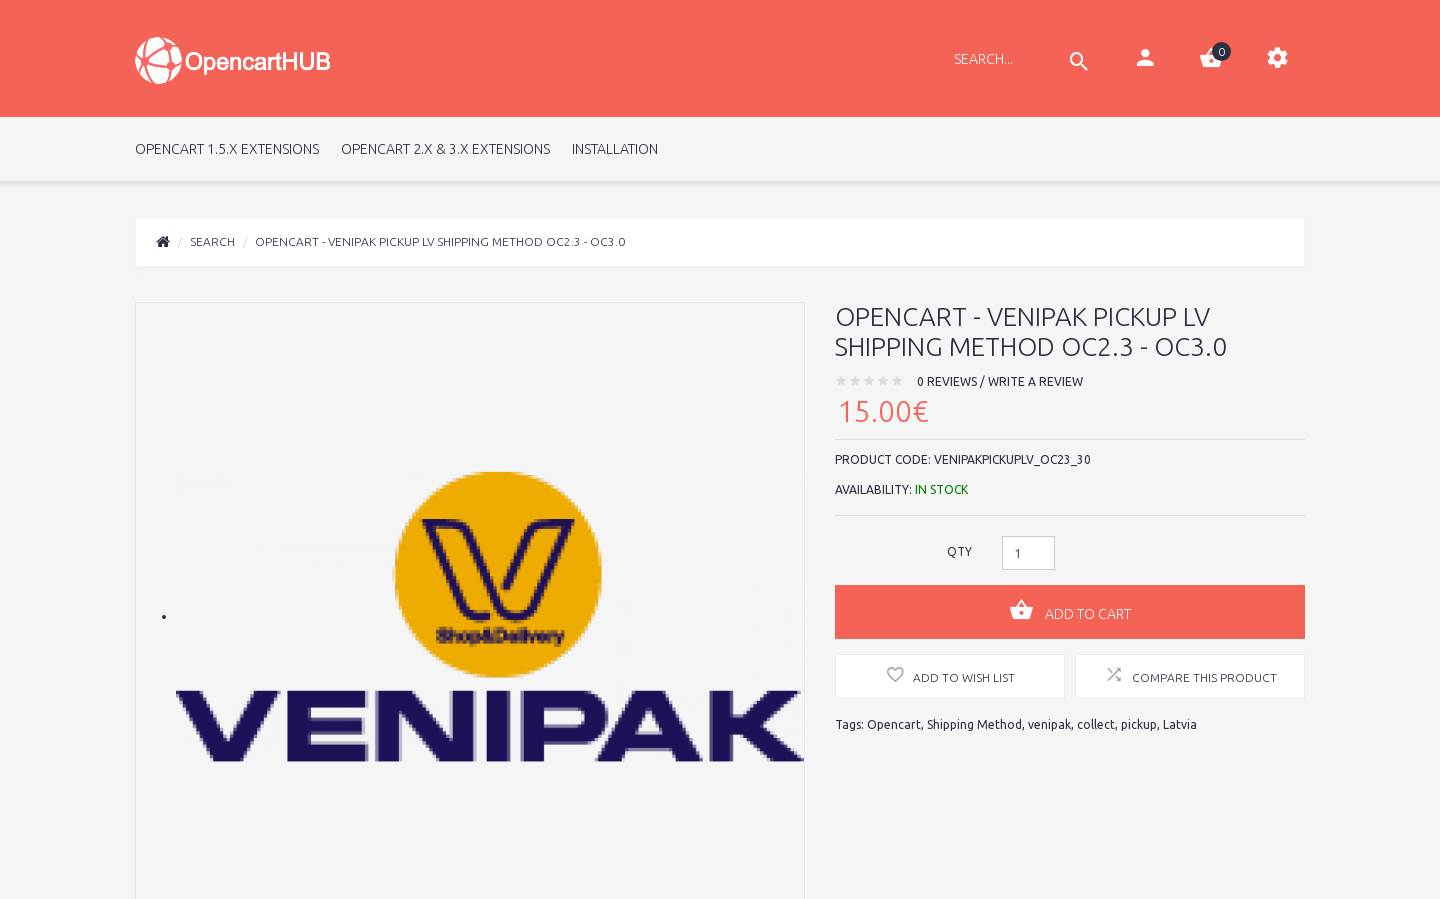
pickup (1139, 724)
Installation (615, 149)
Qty (959, 551)
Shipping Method (974, 724)
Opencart (894, 724)
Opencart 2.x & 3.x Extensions (445, 149)
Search (212, 241)
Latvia (1180, 724)
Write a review (1035, 381)
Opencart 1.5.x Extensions (227, 149)
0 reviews (947, 381)
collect (1096, 724)
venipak (1049, 724)
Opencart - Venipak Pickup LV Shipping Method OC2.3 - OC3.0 (440, 241)
